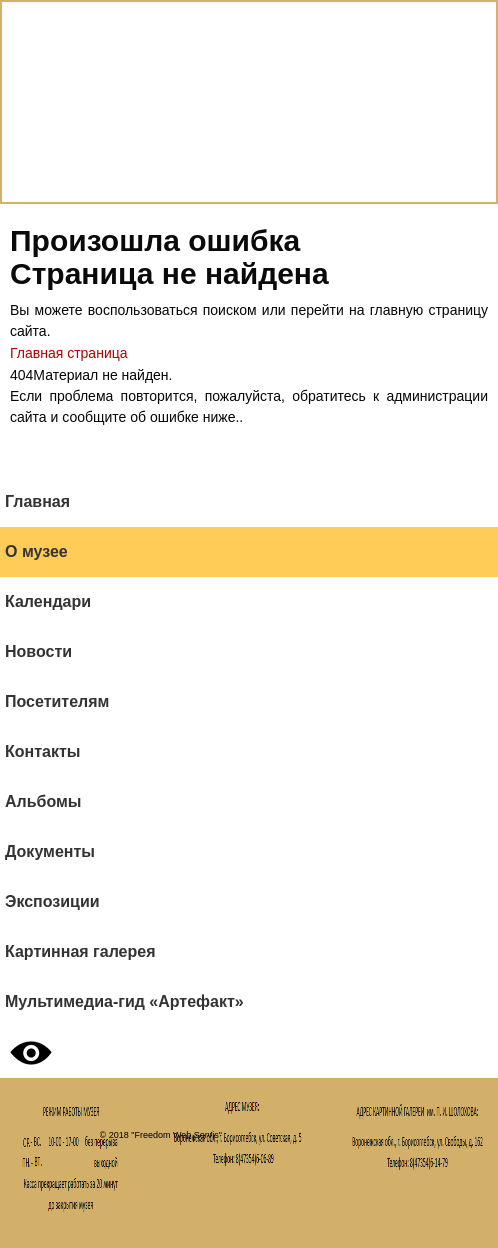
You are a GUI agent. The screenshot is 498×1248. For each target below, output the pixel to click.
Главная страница (69, 353)
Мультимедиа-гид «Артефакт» (124, 1001)
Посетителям (57, 701)
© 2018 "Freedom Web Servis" (161, 1135)
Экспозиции (52, 901)
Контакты (42, 751)
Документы (50, 851)
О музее (36, 551)
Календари (48, 601)
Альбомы (43, 801)
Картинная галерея (80, 951)
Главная (37, 501)
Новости (38, 651)
